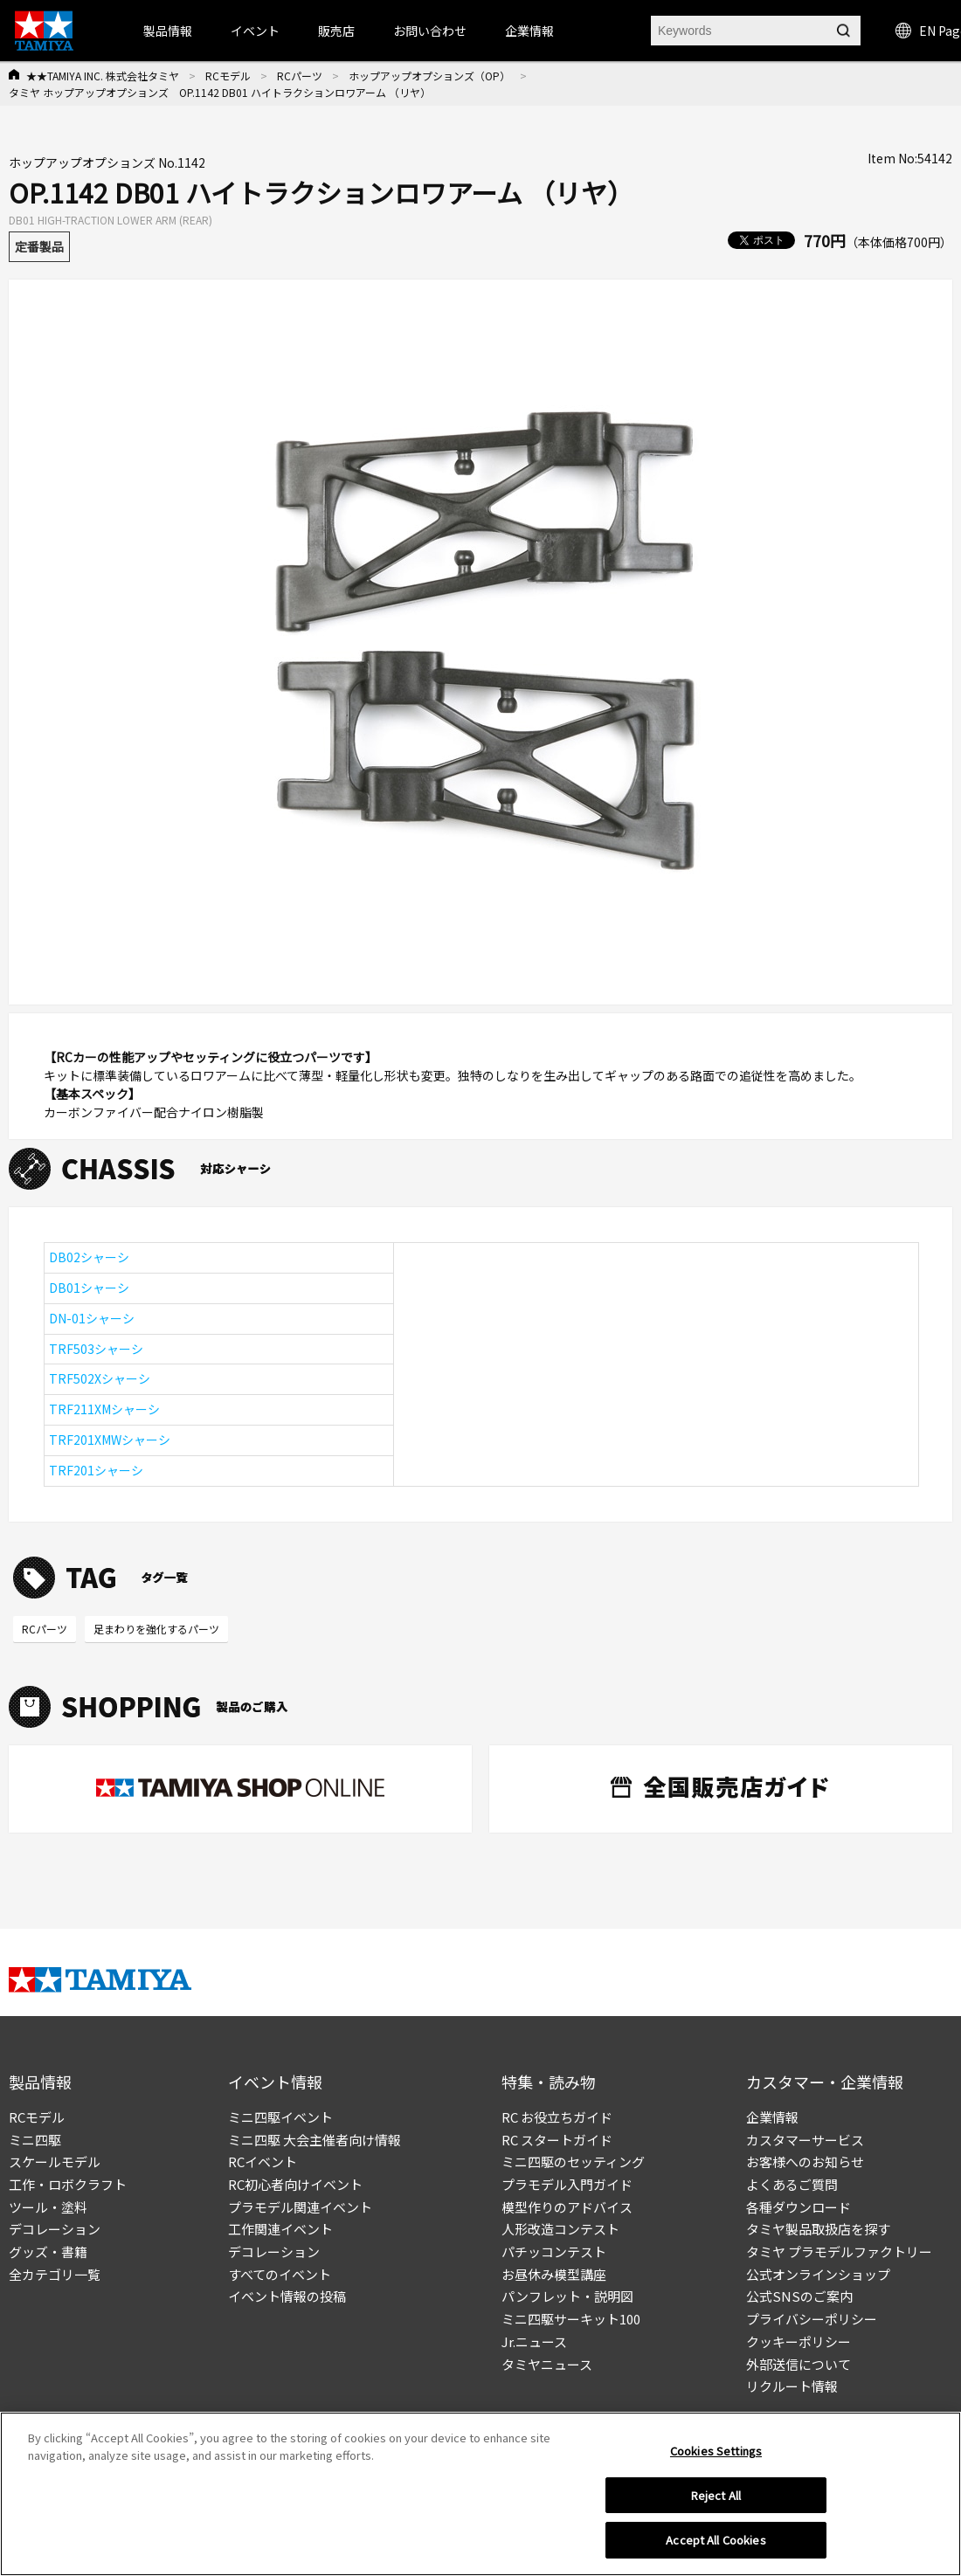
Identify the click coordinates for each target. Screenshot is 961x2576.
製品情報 (167, 30)
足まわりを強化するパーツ (156, 1628)
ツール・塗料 (48, 2207)
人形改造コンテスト (560, 2229)
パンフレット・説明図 (567, 2296)
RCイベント (262, 2161)
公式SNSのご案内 (799, 2296)
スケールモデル (54, 2161)
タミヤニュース (546, 2364)
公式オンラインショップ (818, 2274)
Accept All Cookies (715, 2539)
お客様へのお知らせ (805, 2161)
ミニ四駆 (35, 2140)
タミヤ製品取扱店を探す (818, 2229)
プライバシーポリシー (811, 2319)
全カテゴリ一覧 (54, 2274)
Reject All (716, 2495)
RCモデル (228, 75)
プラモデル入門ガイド (567, 2184)
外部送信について (798, 2364)
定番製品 (39, 246)
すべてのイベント (279, 2274)
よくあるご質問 (792, 2184)
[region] (480, 2494)
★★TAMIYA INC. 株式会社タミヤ (102, 75)
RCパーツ (299, 75)
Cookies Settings (716, 2450)
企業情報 (772, 2117)
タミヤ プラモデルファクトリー (839, 2251)
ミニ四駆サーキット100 (570, 2319)
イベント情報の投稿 (287, 2296)
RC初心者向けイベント (295, 2184)
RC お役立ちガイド (556, 2117)
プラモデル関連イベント (300, 2207)
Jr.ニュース (534, 2341)
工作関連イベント (280, 2229)
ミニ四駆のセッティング (573, 2161)
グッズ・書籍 (48, 2251)
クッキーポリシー (798, 2341)
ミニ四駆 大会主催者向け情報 (314, 2140)
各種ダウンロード (798, 2207)
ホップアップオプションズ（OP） (429, 75)
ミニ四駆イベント (280, 2117)
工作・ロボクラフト (68, 2184)
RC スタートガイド (556, 2140)
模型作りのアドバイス (567, 2207)
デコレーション (54, 2229)
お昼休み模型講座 (553, 2274)
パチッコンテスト (553, 2251)
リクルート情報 (792, 2386)
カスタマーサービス (805, 2140)
